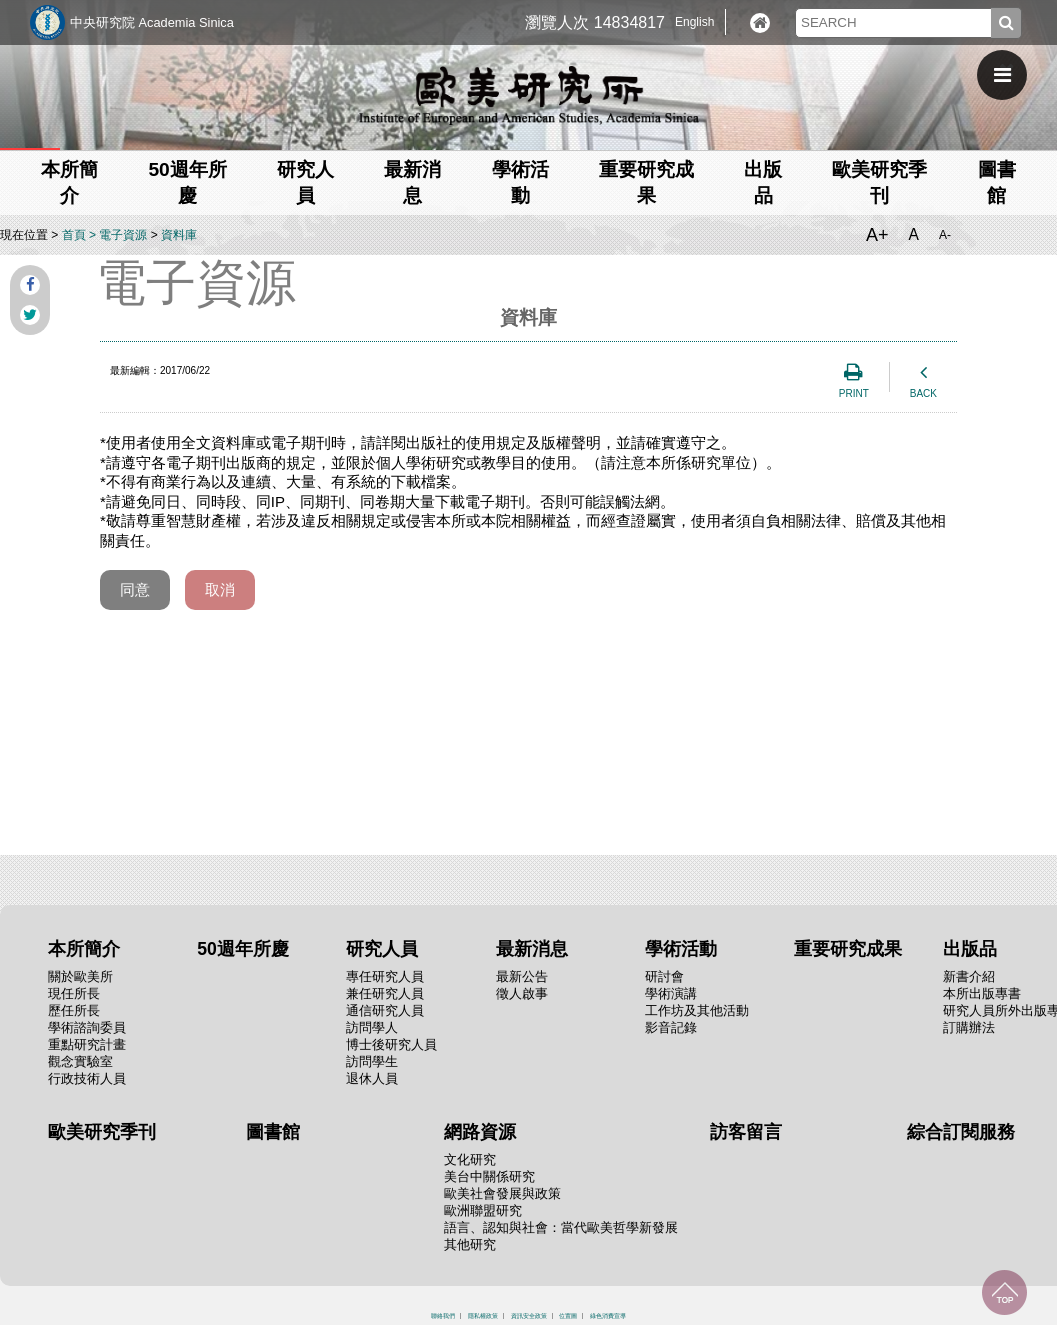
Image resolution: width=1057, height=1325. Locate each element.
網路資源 (480, 1132)
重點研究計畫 (87, 1044)
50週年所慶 (243, 949)
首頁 (74, 235)
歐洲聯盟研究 (483, 1210)
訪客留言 (746, 1132)
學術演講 (671, 993)
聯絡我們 (443, 1316)
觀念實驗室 (80, 1061)
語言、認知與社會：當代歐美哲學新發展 (561, 1227)
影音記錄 (671, 1027)
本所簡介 (84, 949)
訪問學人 (372, 1027)
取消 (220, 589)
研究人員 (382, 949)
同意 (135, 589)
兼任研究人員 (385, 993)
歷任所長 (74, 1010)
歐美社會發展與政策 (502, 1193)
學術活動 (681, 949)
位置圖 (568, 1316)
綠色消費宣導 (608, 1316)
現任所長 (74, 993)
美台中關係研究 (489, 1176)
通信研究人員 (385, 1010)
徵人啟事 (522, 993)
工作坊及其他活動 (697, 1010)
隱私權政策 (483, 1316)
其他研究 (470, 1244)
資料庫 (179, 235)
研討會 (664, 976)
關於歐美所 (80, 976)
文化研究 (470, 1159)
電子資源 (123, 235)
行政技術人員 (87, 1078)
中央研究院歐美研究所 (529, 95)
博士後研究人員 (391, 1044)
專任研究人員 (385, 976)
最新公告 (522, 976)
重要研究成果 (848, 949)
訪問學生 (372, 1061)
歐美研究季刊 (102, 1132)
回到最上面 (1004, 1292)
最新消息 (532, 949)
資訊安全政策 (529, 1316)
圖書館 (273, 1132)
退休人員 (372, 1078)
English (694, 22)
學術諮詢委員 (87, 1027)
